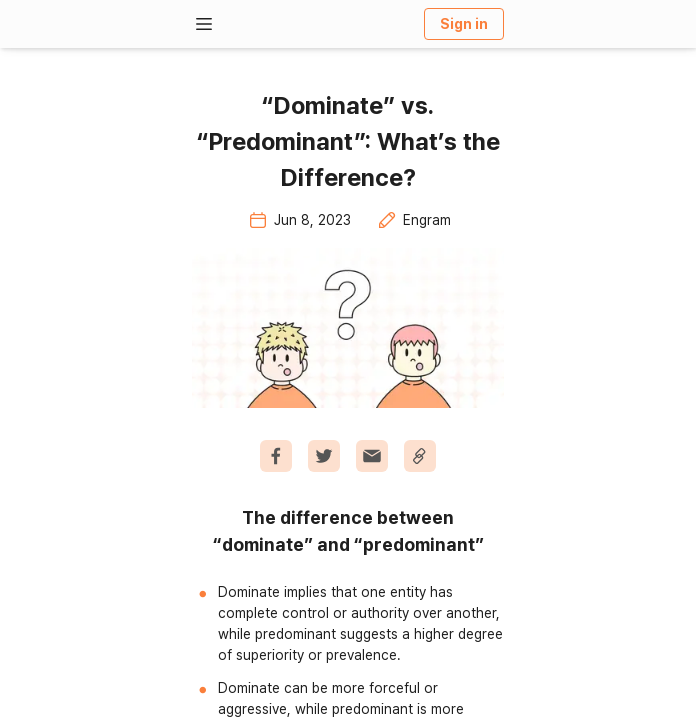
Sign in (464, 24)
